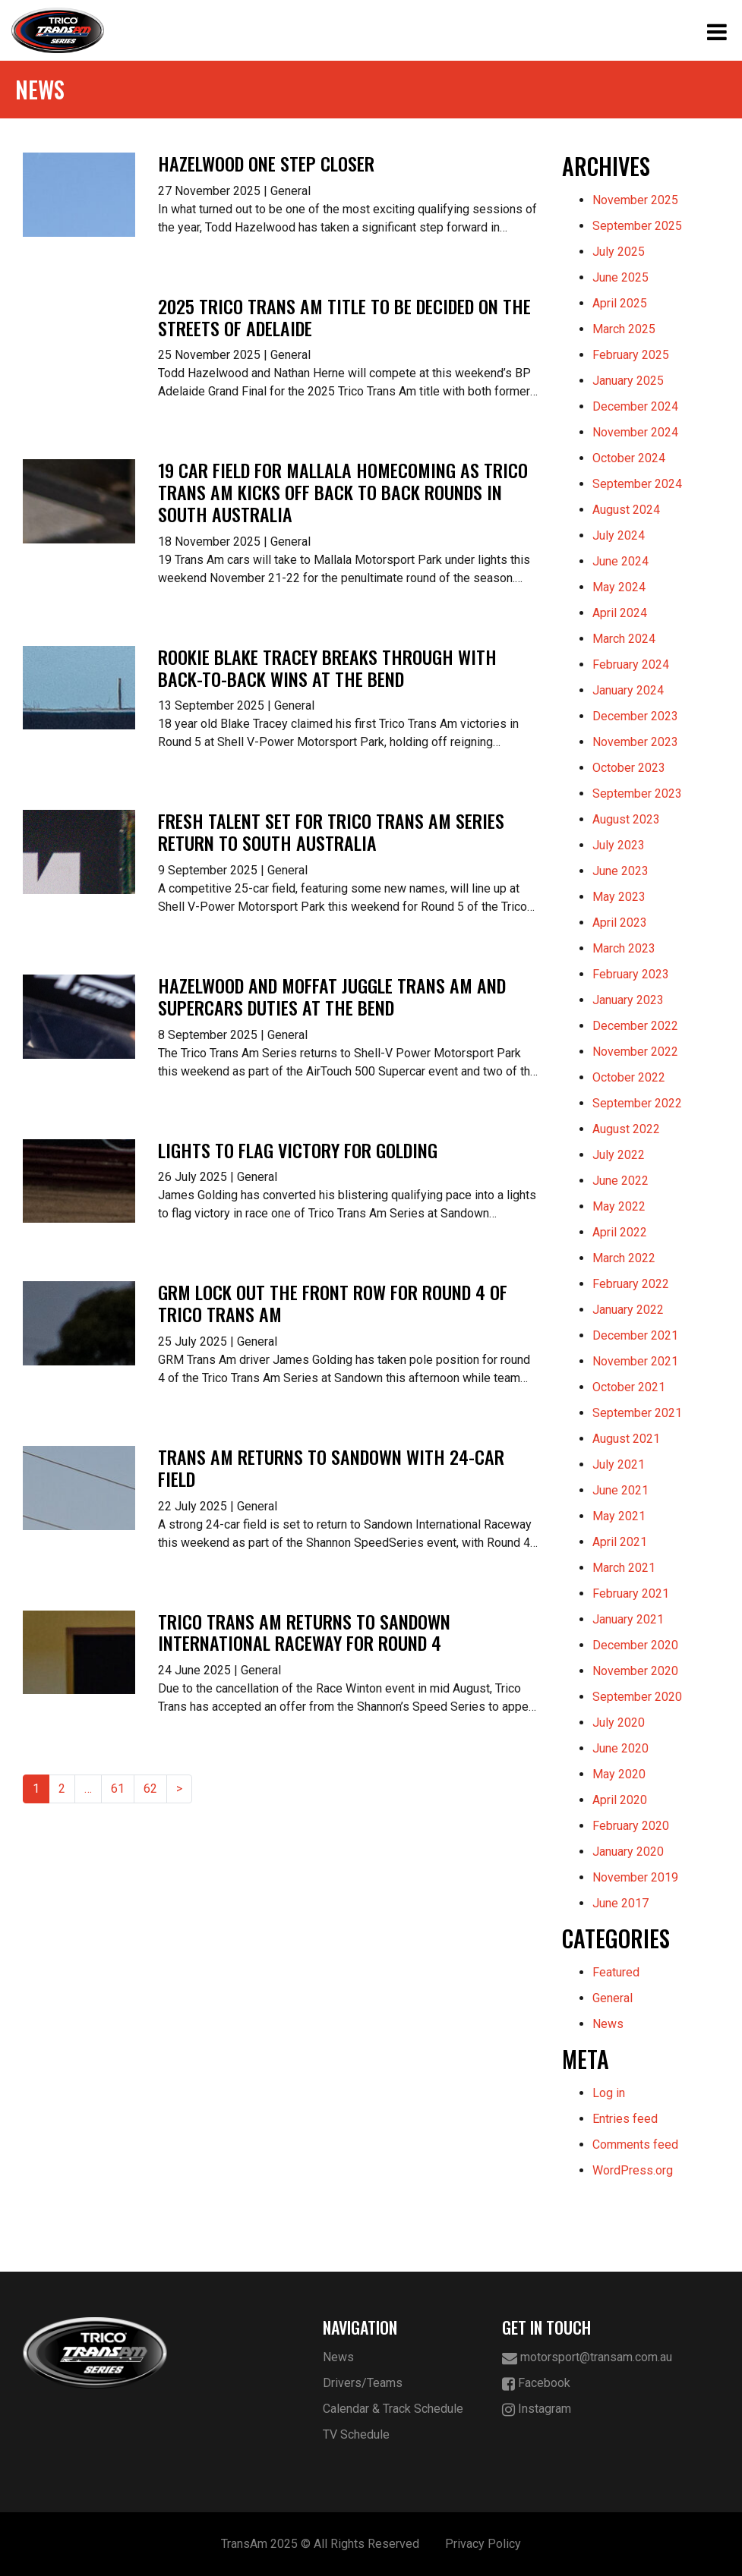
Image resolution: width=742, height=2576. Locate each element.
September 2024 (637, 484)
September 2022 (637, 1103)
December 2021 (635, 1335)
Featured (615, 1972)
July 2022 (618, 1155)
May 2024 (619, 587)
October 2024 (628, 458)
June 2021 (620, 1490)
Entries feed (625, 2119)
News (608, 2024)
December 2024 (635, 406)
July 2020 (618, 1722)
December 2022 (635, 1026)
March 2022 (623, 1258)
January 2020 (628, 1851)
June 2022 (620, 1180)
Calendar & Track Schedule (393, 2408)
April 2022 (619, 1232)
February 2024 (630, 664)
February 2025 (630, 355)
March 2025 (623, 329)
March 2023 (623, 948)
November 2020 (635, 1671)
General (612, 1998)
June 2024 (620, 561)
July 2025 (618, 251)
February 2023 (630, 974)
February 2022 (630, 1284)
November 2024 (635, 432)
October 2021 (628, 1387)
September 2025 (637, 226)
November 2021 (635, 1361)
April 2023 (619, 922)
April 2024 (619, 613)
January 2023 (628, 1000)
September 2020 (637, 1697)
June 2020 (620, 1748)
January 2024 (628, 690)
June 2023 (620, 871)
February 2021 (630, 1593)
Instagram (536, 2409)
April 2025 (619, 303)
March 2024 (623, 638)
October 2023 (628, 768)
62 (150, 1788)
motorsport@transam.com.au (587, 2358)
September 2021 (637, 1413)
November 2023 (635, 742)
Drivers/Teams (363, 2383)
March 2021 (623, 1567)
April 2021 (619, 1542)
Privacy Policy (483, 2544)
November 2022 (635, 1051)
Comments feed (635, 2144)
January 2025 (628, 380)
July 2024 (618, 535)
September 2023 (637, 793)
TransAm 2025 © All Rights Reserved (320, 2544)
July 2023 (618, 845)
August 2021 (626, 1438)
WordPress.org (632, 2170)
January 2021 (628, 1619)
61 (118, 1788)
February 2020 (630, 1826)
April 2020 (619, 1800)
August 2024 (626, 509)
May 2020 (619, 1774)
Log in (608, 2093)
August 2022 (626, 1129)
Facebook (536, 2384)
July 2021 (618, 1464)
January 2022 (628, 1309)
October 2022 (628, 1077)
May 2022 (619, 1206)
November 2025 (635, 200)
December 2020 (635, 1645)
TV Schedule (356, 2434)
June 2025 (620, 277)
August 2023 (626, 819)
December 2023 (635, 716)
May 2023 (619, 897)
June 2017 (620, 1903)
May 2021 (619, 1516)
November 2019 (635, 1877)
